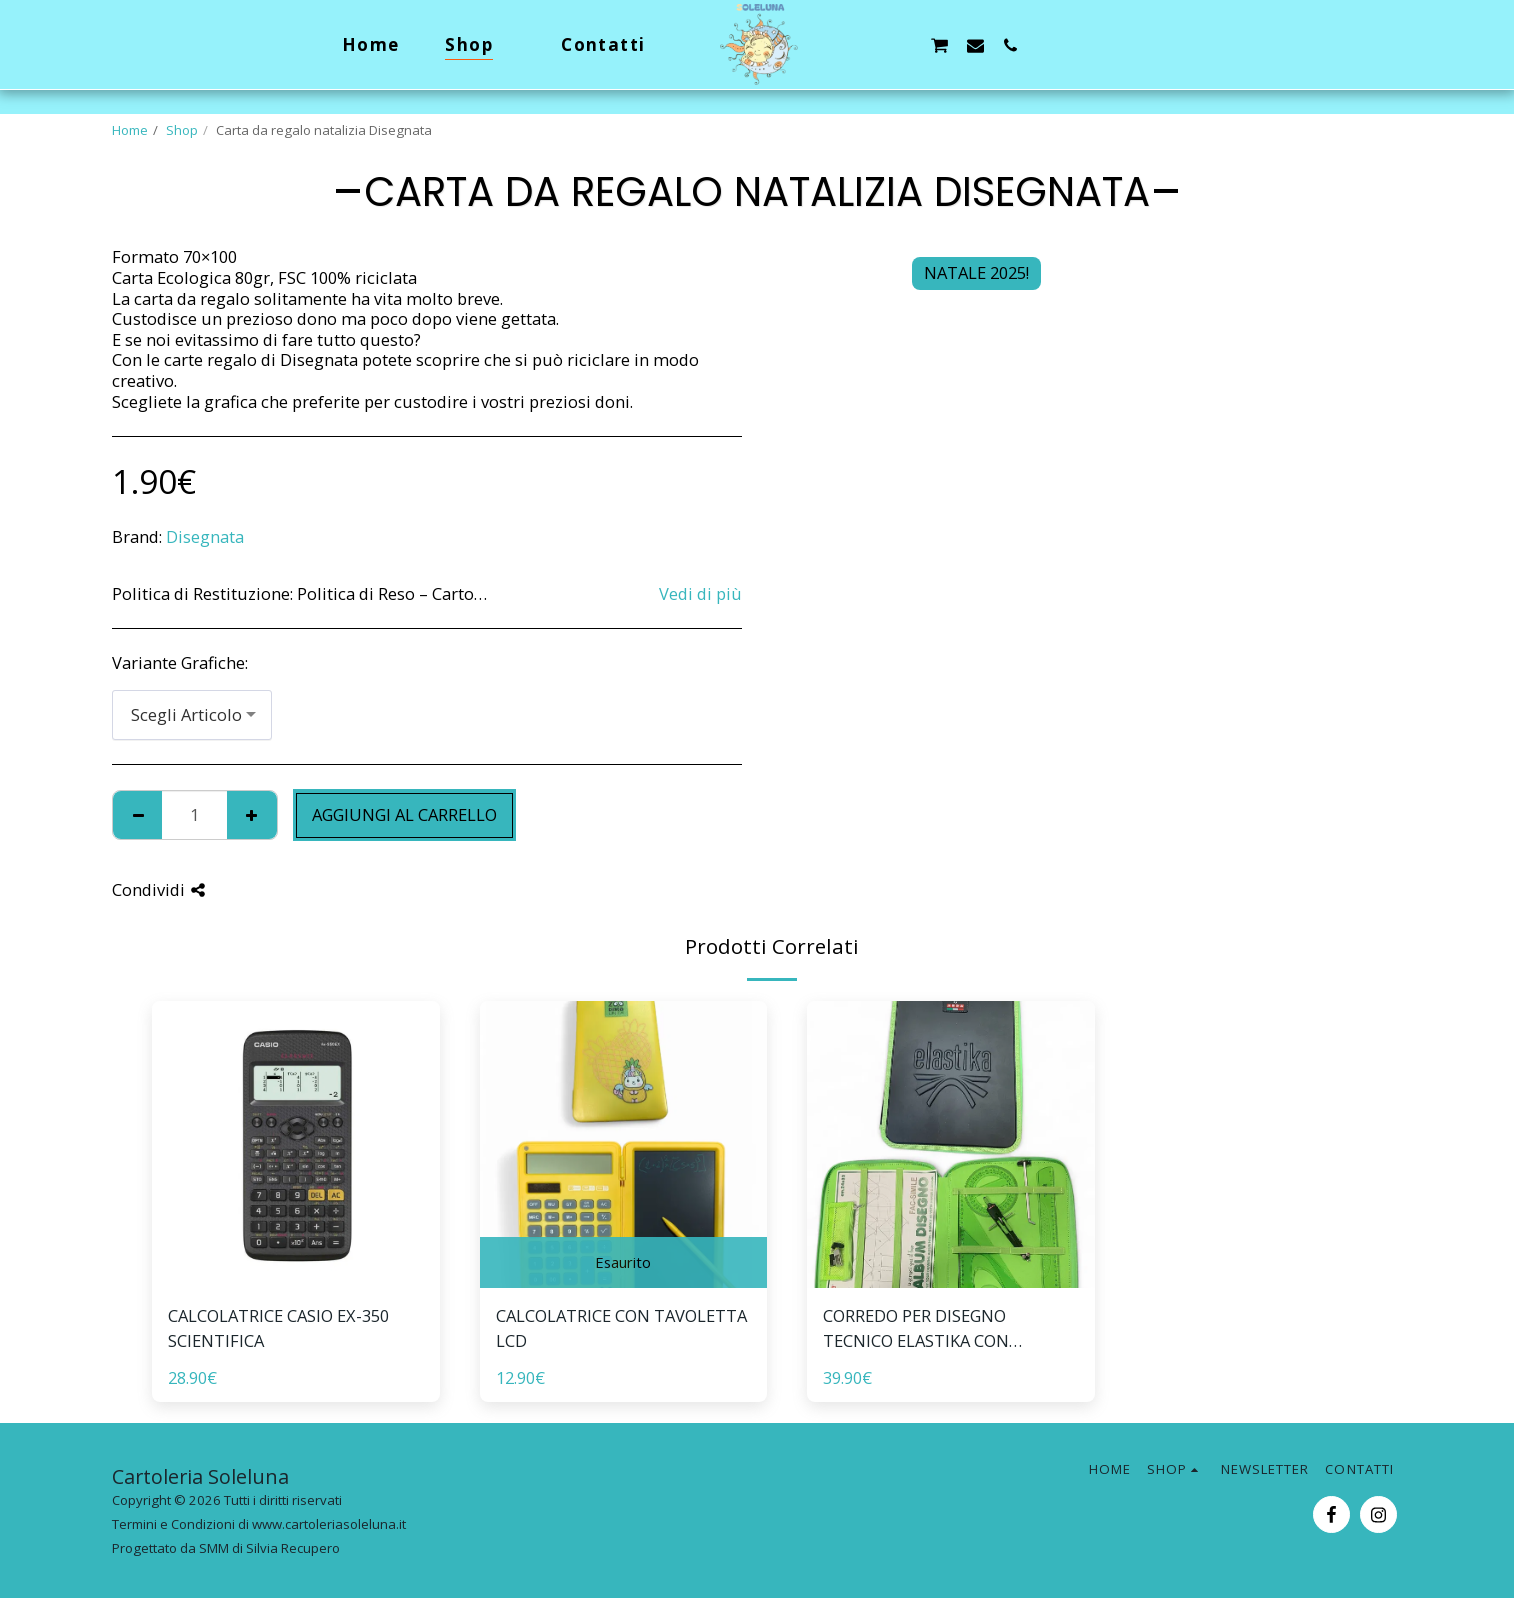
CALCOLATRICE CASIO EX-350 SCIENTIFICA (278, 1328)
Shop (182, 130)
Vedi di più (700, 594)
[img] (296, 1145)
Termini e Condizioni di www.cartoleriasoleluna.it (259, 1524)
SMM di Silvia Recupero (269, 1548)
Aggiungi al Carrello (404, 814)
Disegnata (205, 536)
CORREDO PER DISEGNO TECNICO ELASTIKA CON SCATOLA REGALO (916, 1329)
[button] (868, 45)
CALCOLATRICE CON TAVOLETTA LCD (621, 1328)
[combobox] (192, 715)
